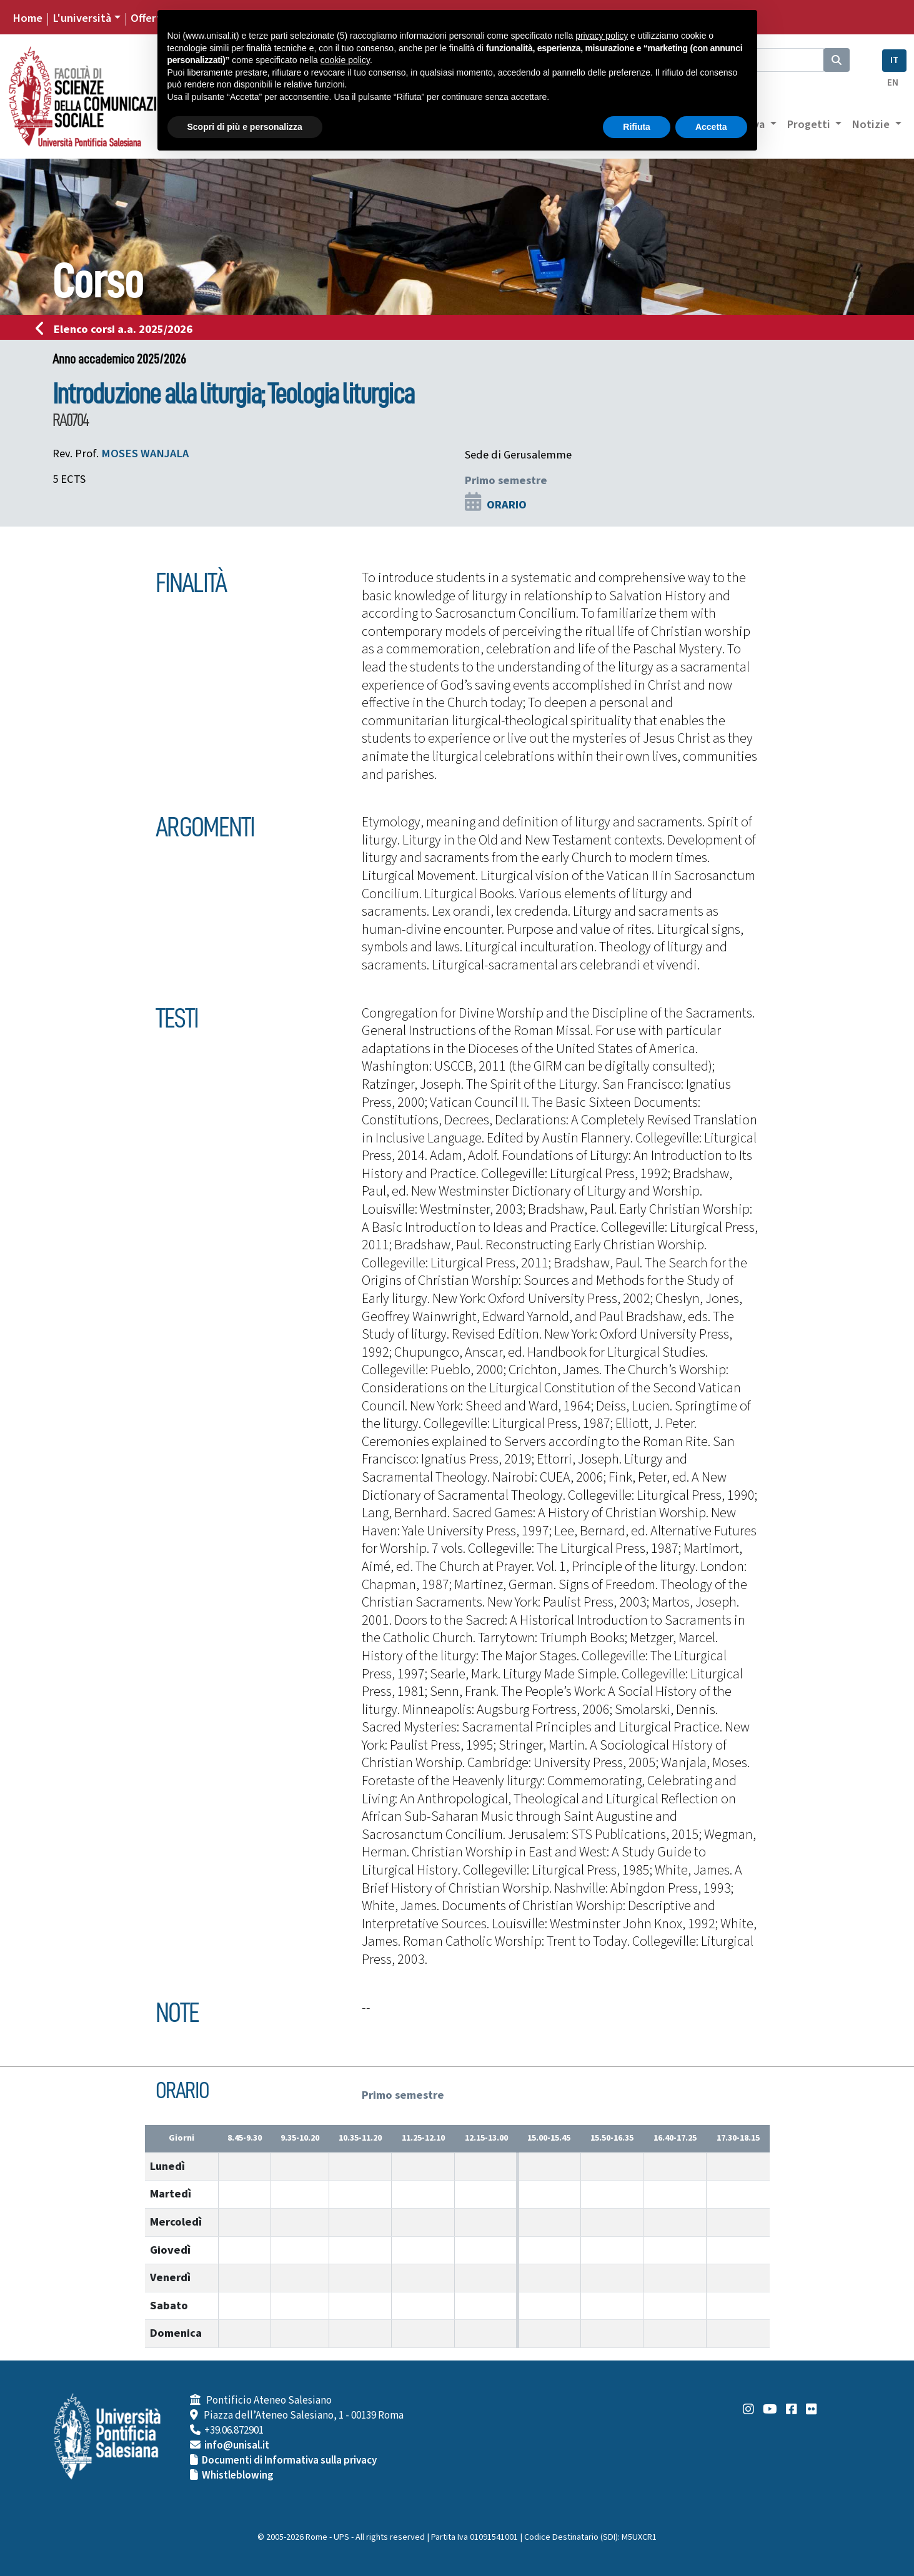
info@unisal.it (236, 2445)
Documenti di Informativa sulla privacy (289, 2460)
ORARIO (507, 505)
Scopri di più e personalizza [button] (244, 127)
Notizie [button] (872, 124)
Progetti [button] (810, 124)
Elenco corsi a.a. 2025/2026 (117, 329)
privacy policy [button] (601, 36)
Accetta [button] (711, 127)
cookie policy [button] (345, 60)
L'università (81, 18)
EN (892, 82)
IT (894, 60)
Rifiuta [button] (636, 127)
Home (27, 18)
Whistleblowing (238, 2475)
